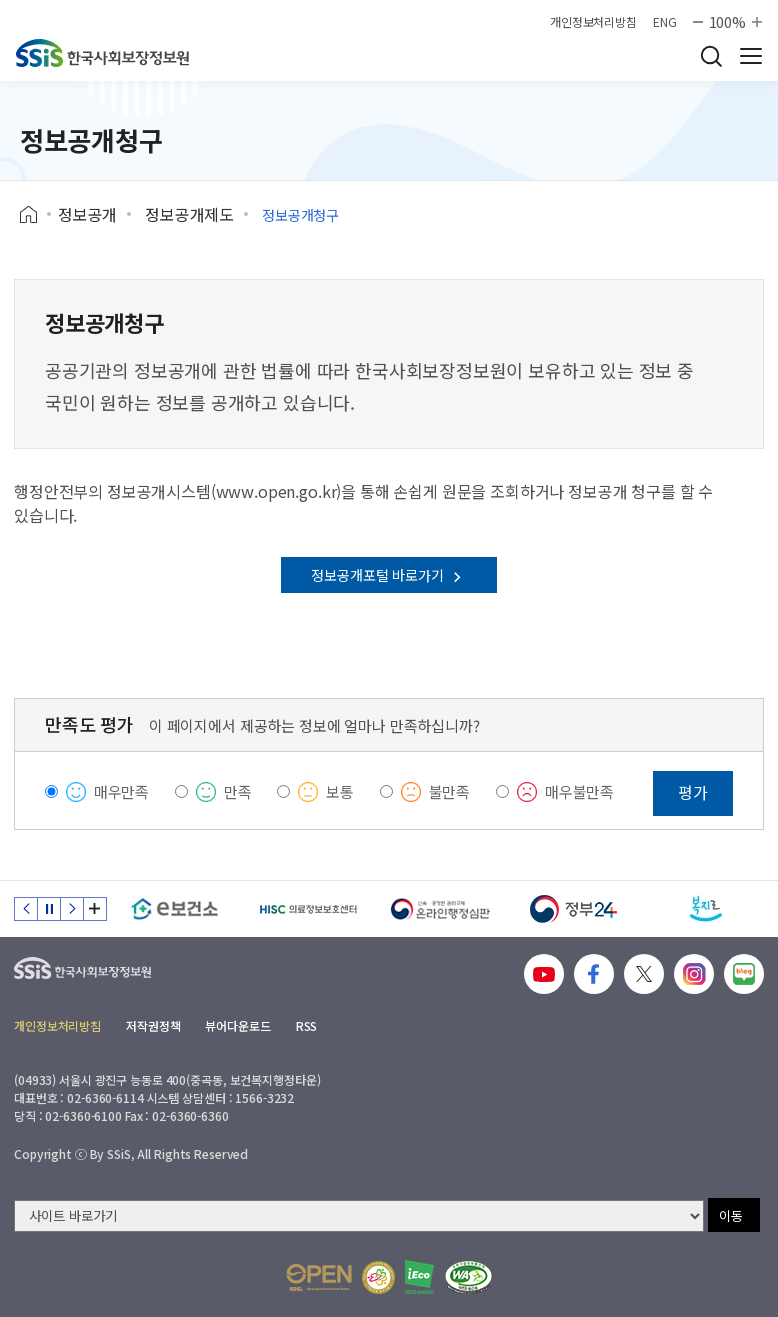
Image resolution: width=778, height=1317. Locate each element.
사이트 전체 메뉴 (751, 56)
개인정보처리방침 (593, 22)
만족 (238, 791)
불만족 (450, 791)
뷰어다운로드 (237, 1025)
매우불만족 (579, 791)
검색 (711, 56)
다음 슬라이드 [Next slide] (72, 909)
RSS (307, 1025)
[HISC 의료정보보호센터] (307, 909)
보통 (340, 791)
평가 (693, 792)
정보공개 (87, 214)
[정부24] (573, 909)
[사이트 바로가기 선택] (359, 1216)
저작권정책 (153, 1025)
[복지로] (706, 909)
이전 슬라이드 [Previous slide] (26, 909)
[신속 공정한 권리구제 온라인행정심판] (440, 909)
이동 (731, 1215)
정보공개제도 (189, 214)
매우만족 (121, 791)
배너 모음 (95, 909)
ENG (665, 22)
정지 (49, 909)
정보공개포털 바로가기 (388, 575)
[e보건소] (174, 909)
